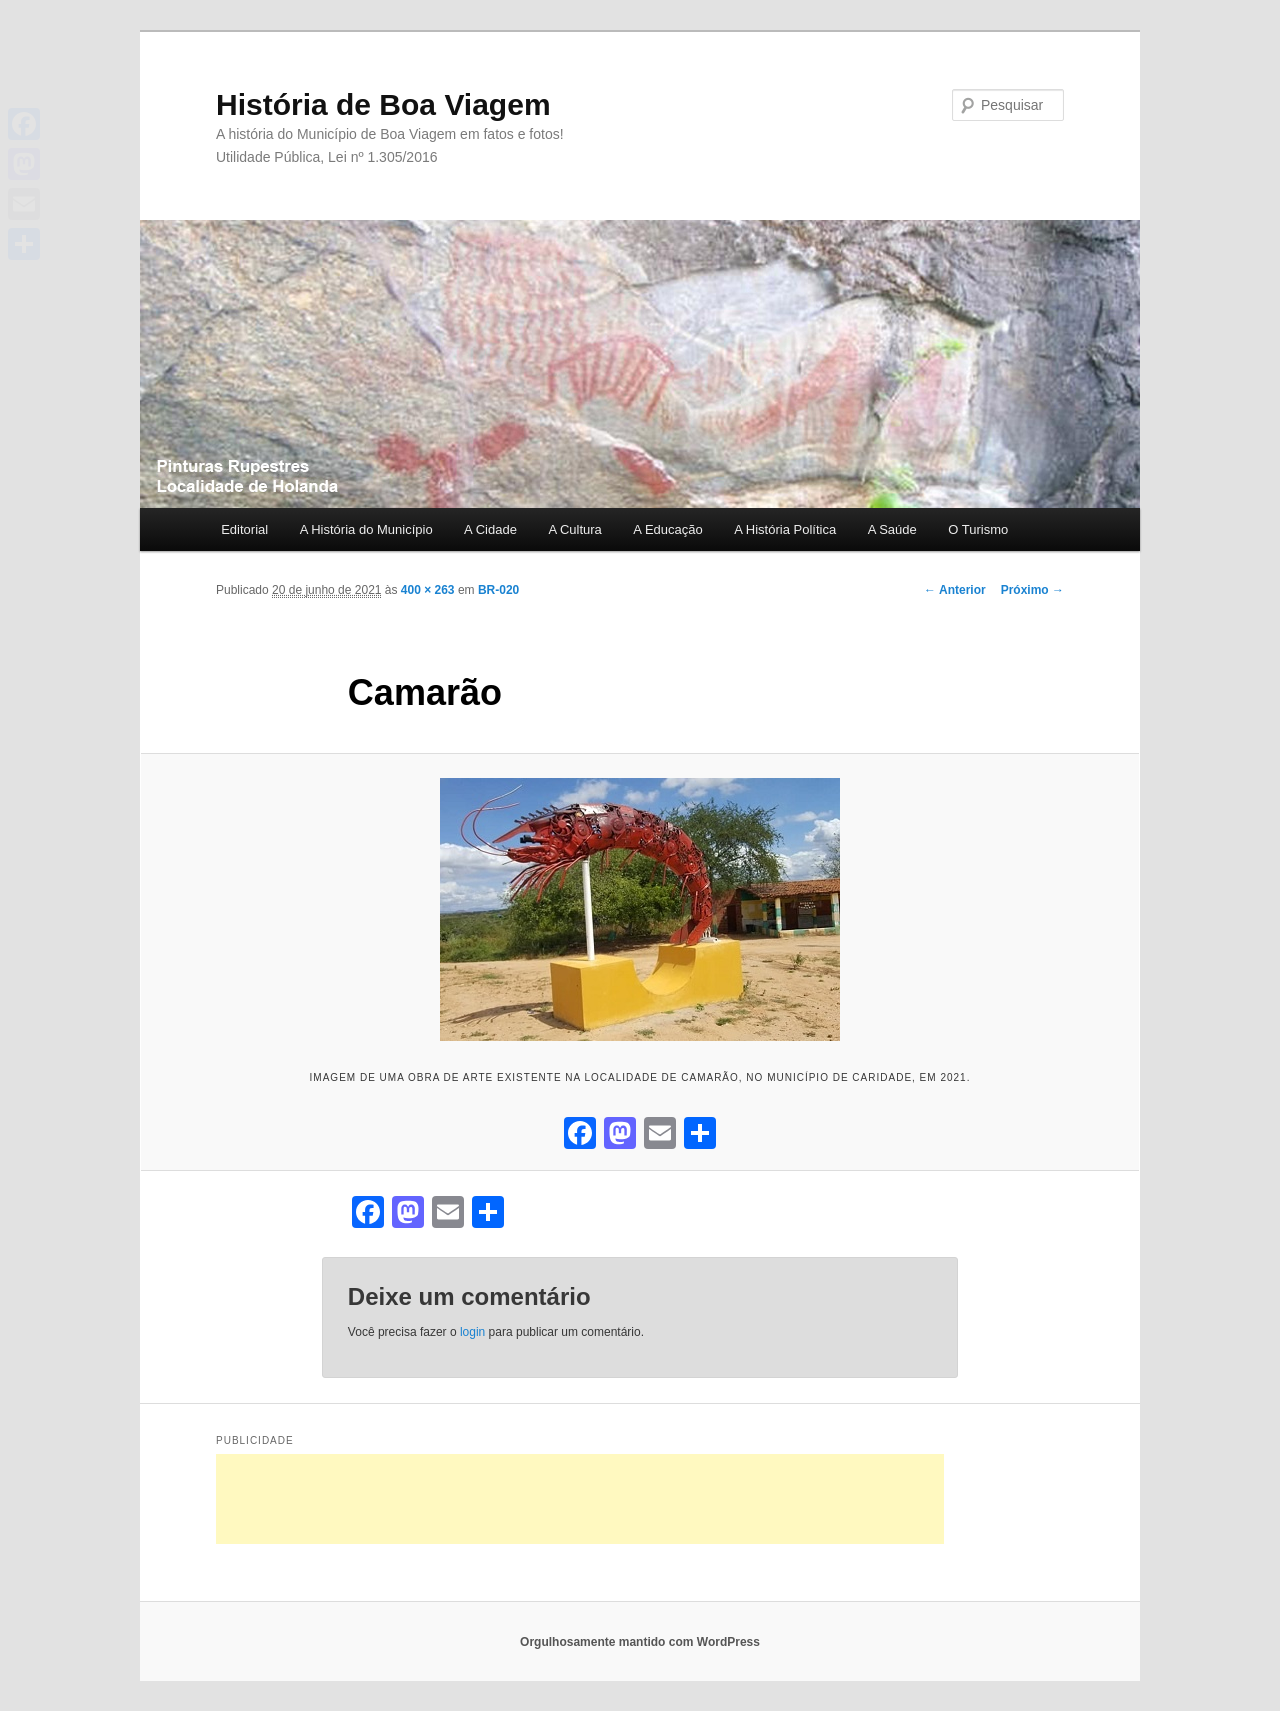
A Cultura (574, 529)
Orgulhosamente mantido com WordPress (640, 1642)
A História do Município (366, 529)
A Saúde (892, 529)
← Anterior (955, 590)
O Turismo (978, 529)
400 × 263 (428, 590)
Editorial (244, 529)
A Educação (667, 529)
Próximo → (1032, 590)
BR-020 (498, 590)
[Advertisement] (580, 1499)
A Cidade (490, 529)
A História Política (785, 529)
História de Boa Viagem (383, 104)
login (472, 1332)
